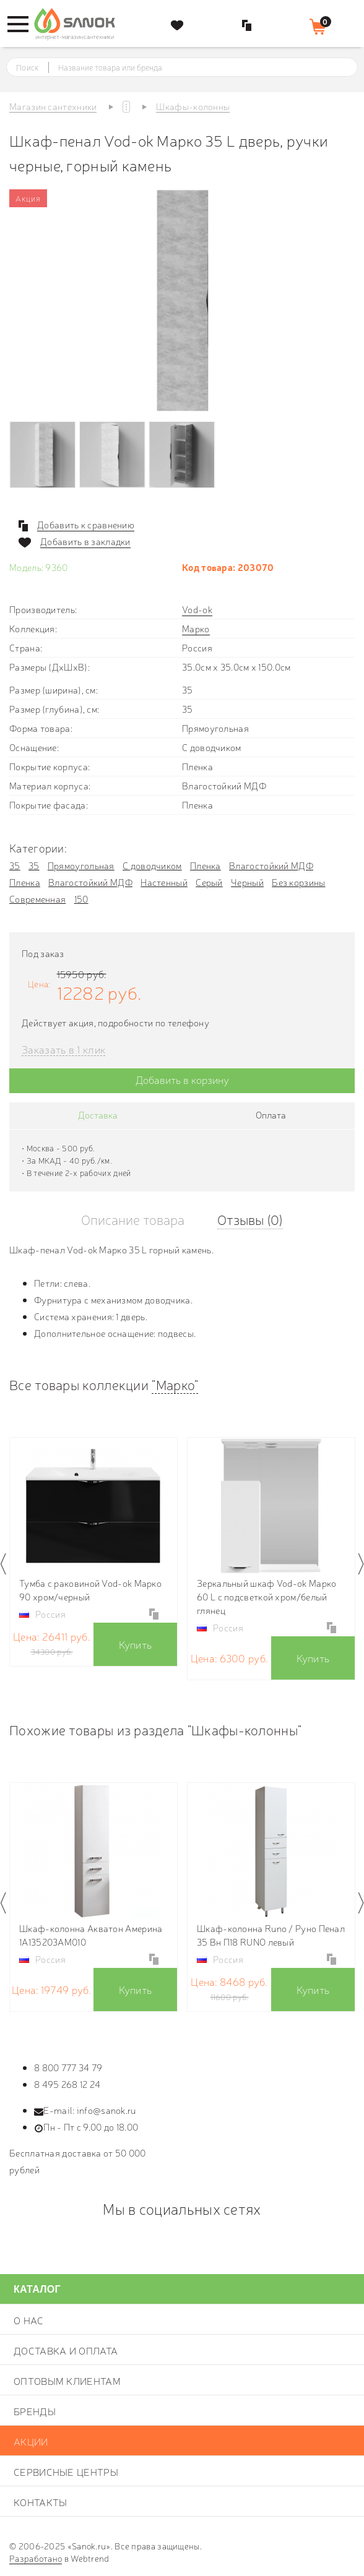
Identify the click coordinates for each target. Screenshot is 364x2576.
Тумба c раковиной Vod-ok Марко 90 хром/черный (90, 1589)
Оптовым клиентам (67, 2380)
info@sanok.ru (106, 2109)
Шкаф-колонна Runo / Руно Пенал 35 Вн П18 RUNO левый (271, 1934)
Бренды (35, 2411)
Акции (31, 2441)
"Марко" (175, 1384)
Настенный (164, 881)
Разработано (35, 2558)
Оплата (271, 1114)
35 (14, 865)
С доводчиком (152, 865)
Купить (135, 1644)
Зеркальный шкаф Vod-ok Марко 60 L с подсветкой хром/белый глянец (266, 1596)
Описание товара (132, 1219)
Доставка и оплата (66, 2350)
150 (81, 898)
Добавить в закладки (85, 541)
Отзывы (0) (250, 1219)
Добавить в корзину (182, 1079)
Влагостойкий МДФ (271, 865)
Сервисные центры (66, 2471)
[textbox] (193, 67)
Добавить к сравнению (85, 524)
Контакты (40, 2502)
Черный (247, 881)
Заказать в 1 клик (63, 1049)
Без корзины (298, 881)
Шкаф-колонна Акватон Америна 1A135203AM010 (90, 1934)
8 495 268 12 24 (67, 2083)
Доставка (98, 1114)
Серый (209, 881)
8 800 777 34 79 (68, 2067)
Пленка (205, 865)
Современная (37, 898)
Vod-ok (197, 609)
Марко (196, 628)
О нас (29, 2320)
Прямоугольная (81, 865)
